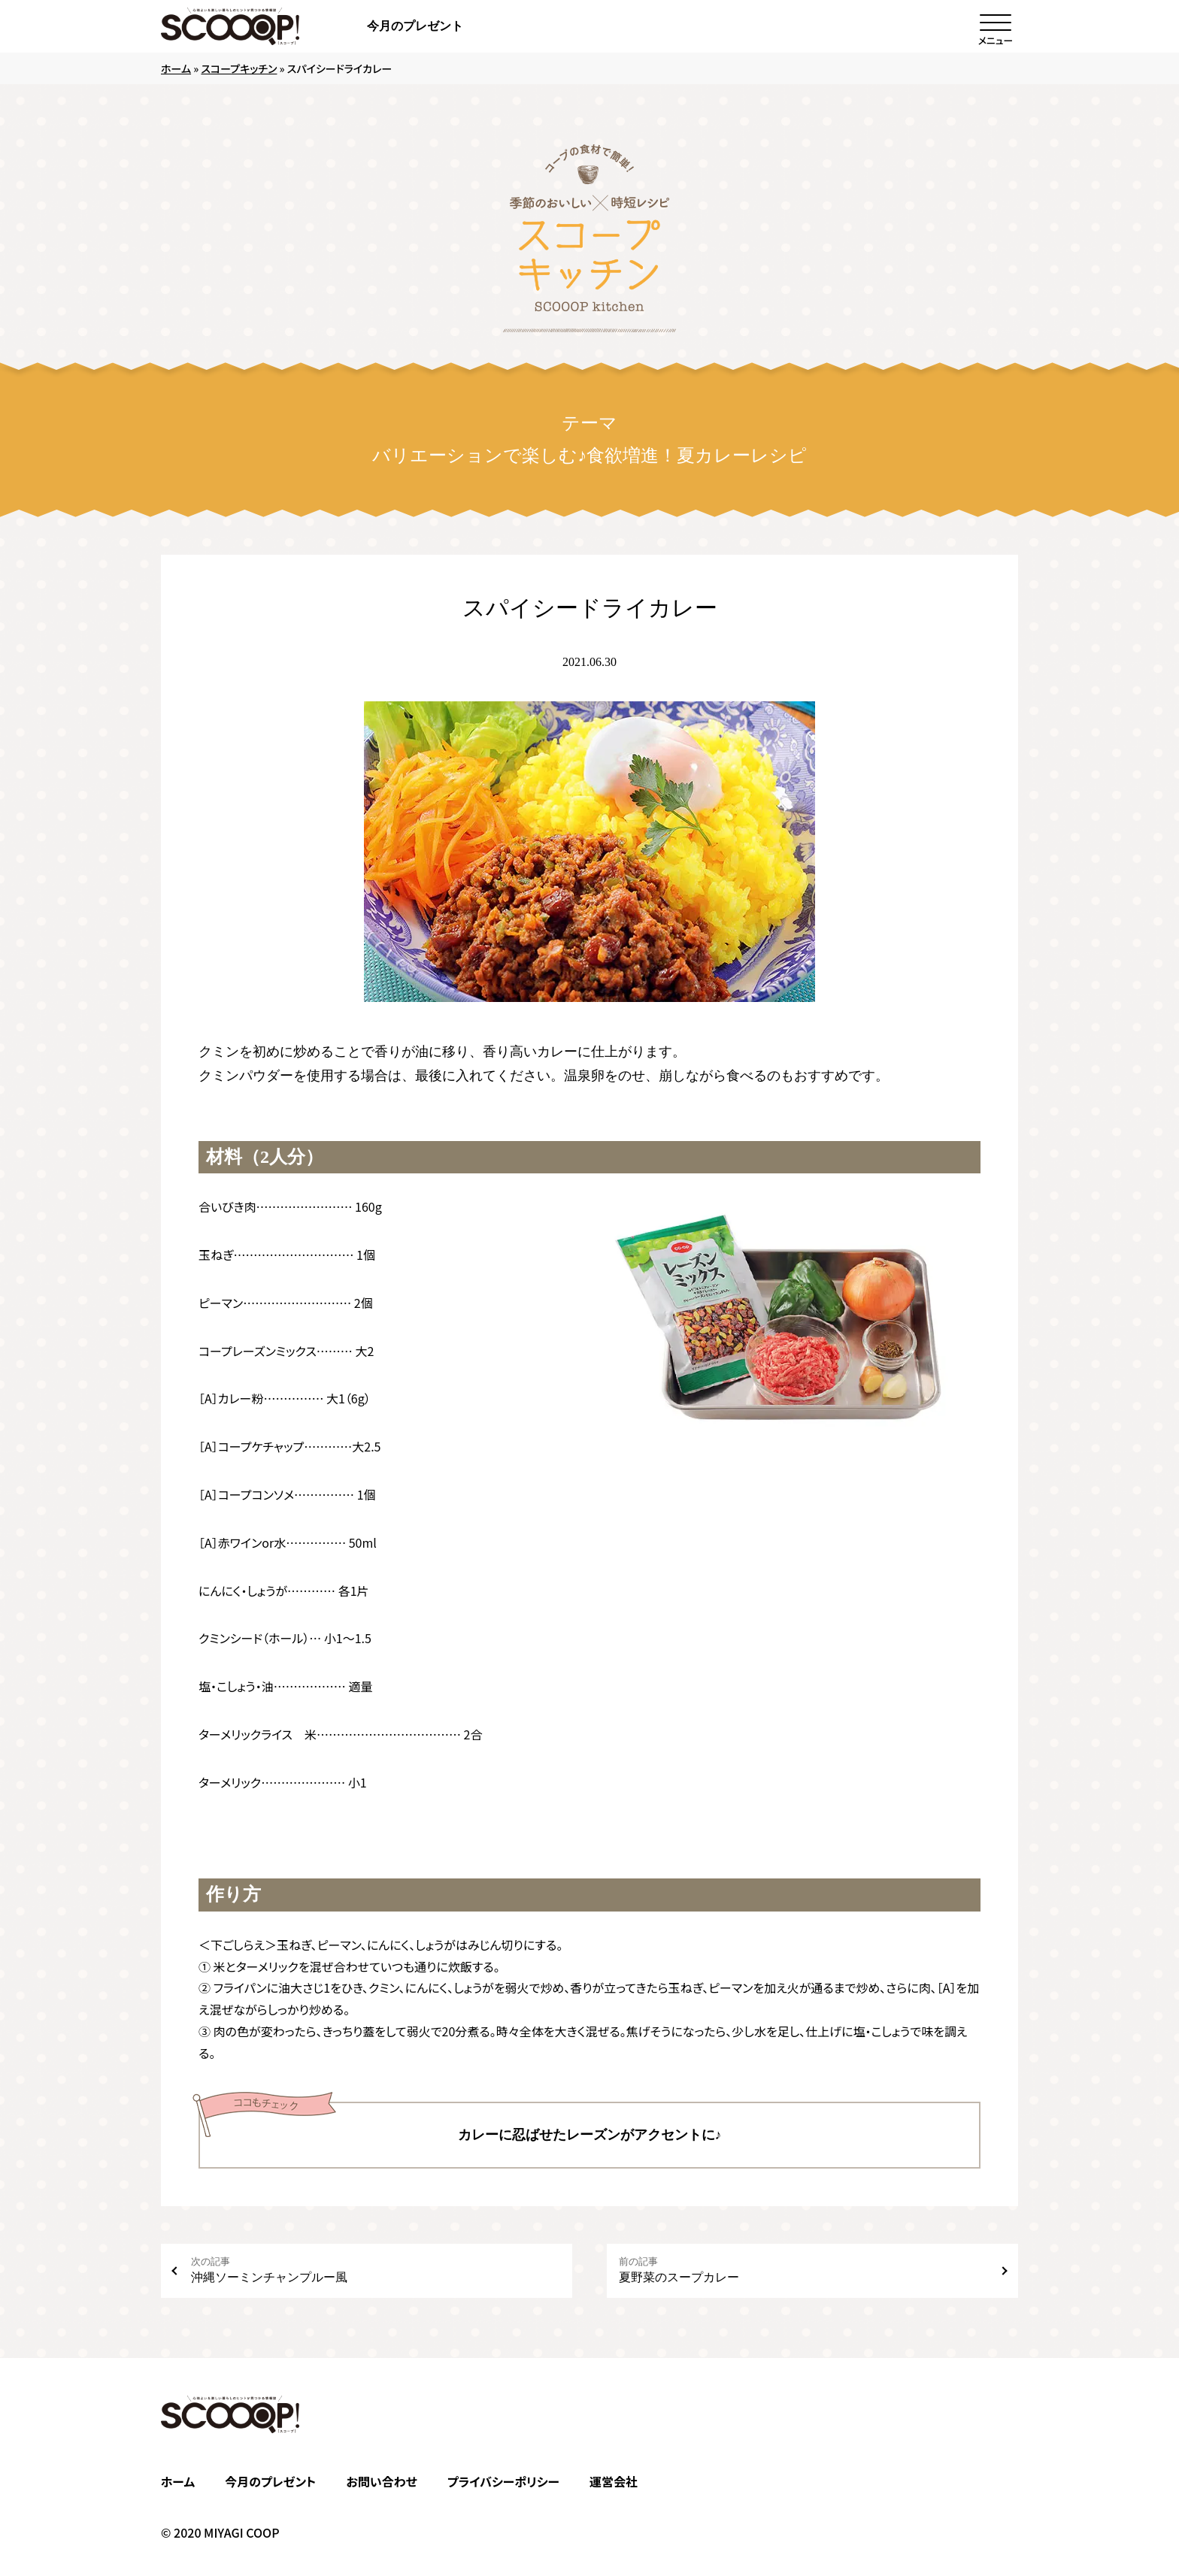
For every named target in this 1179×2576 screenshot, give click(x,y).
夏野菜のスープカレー (803, 2270)
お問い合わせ (381, 2481)
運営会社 (614, 2481)
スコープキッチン (239, 68)
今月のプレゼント (415, 26)
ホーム (176, 68)
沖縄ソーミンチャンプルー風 (375, 2270)
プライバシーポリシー (503, 2481)
